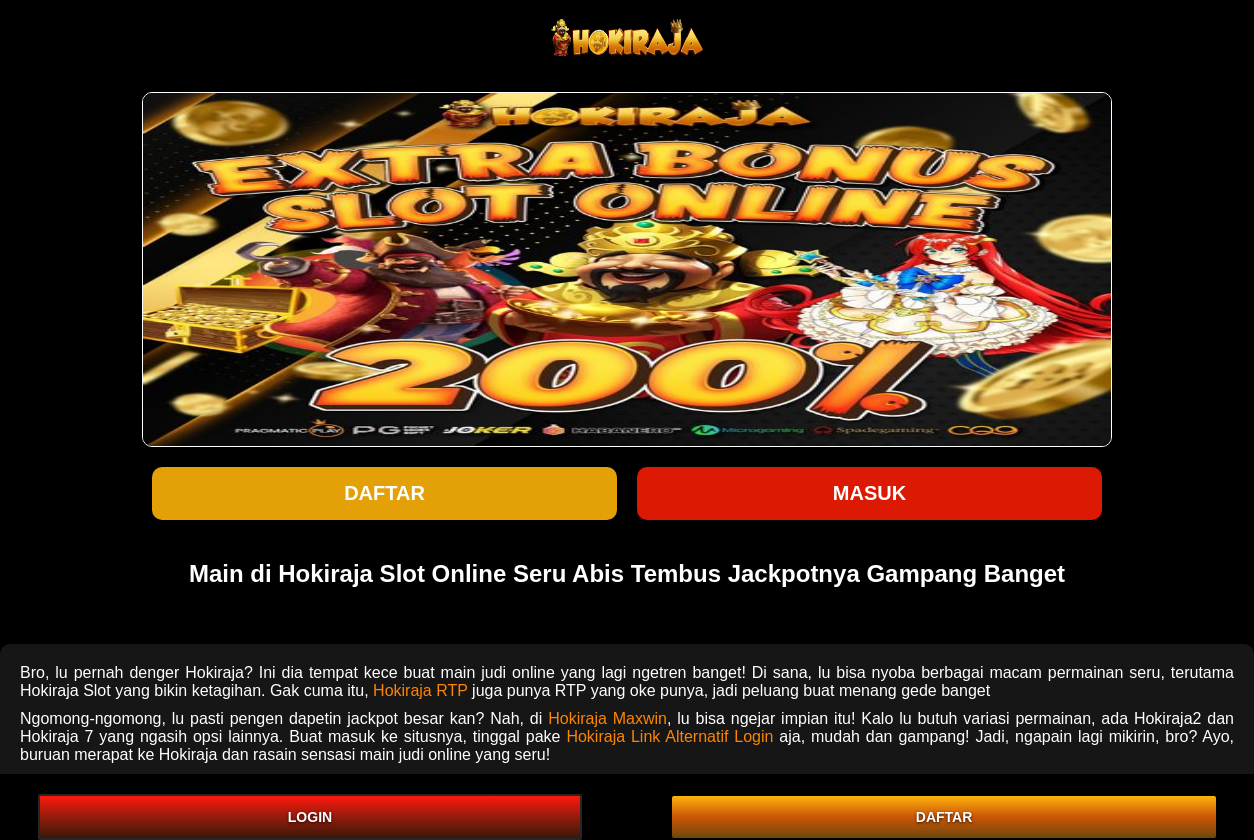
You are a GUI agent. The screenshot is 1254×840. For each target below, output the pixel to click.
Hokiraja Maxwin (607, 718)
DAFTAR (944, 817)
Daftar (384, 493)
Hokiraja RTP (420, 690)
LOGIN (310, 817)
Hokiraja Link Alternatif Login (669, 736)
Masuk (869, 493)
